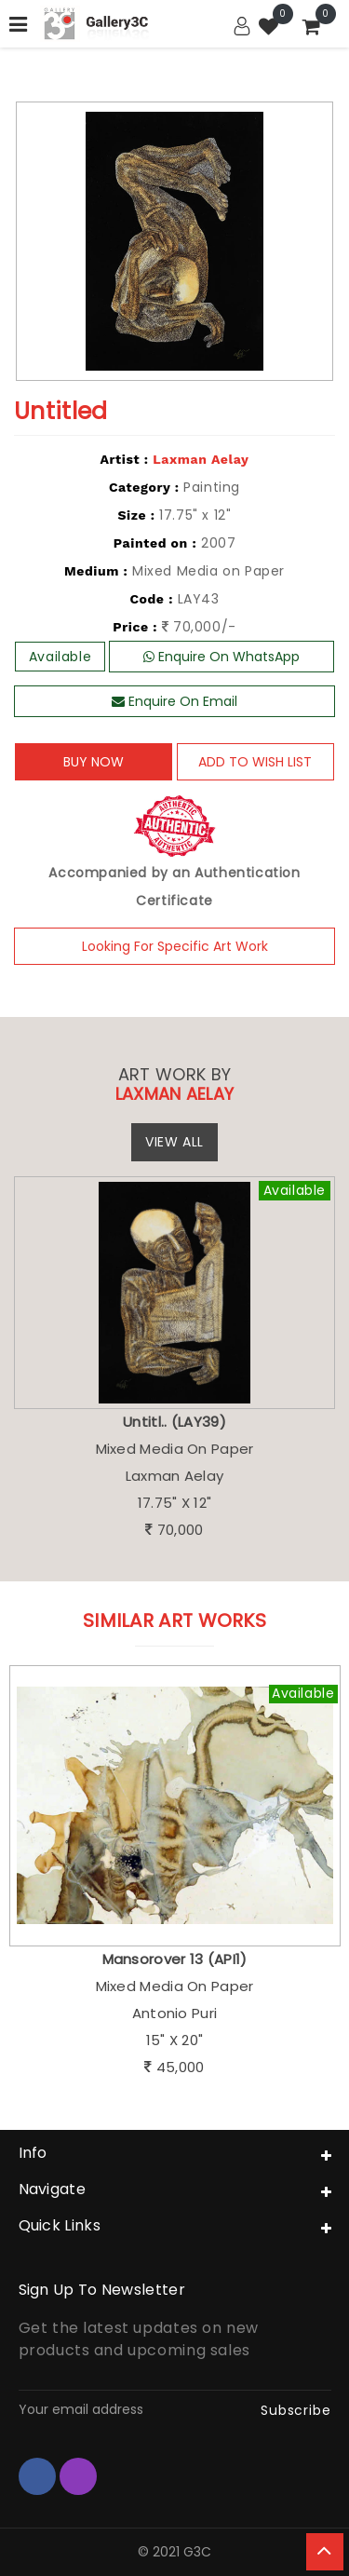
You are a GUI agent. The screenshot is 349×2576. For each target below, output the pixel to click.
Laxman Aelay (200, 459)
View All (174, 1141)
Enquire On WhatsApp (221, 656)
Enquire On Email (174, 701)
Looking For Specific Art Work (175, 946)
